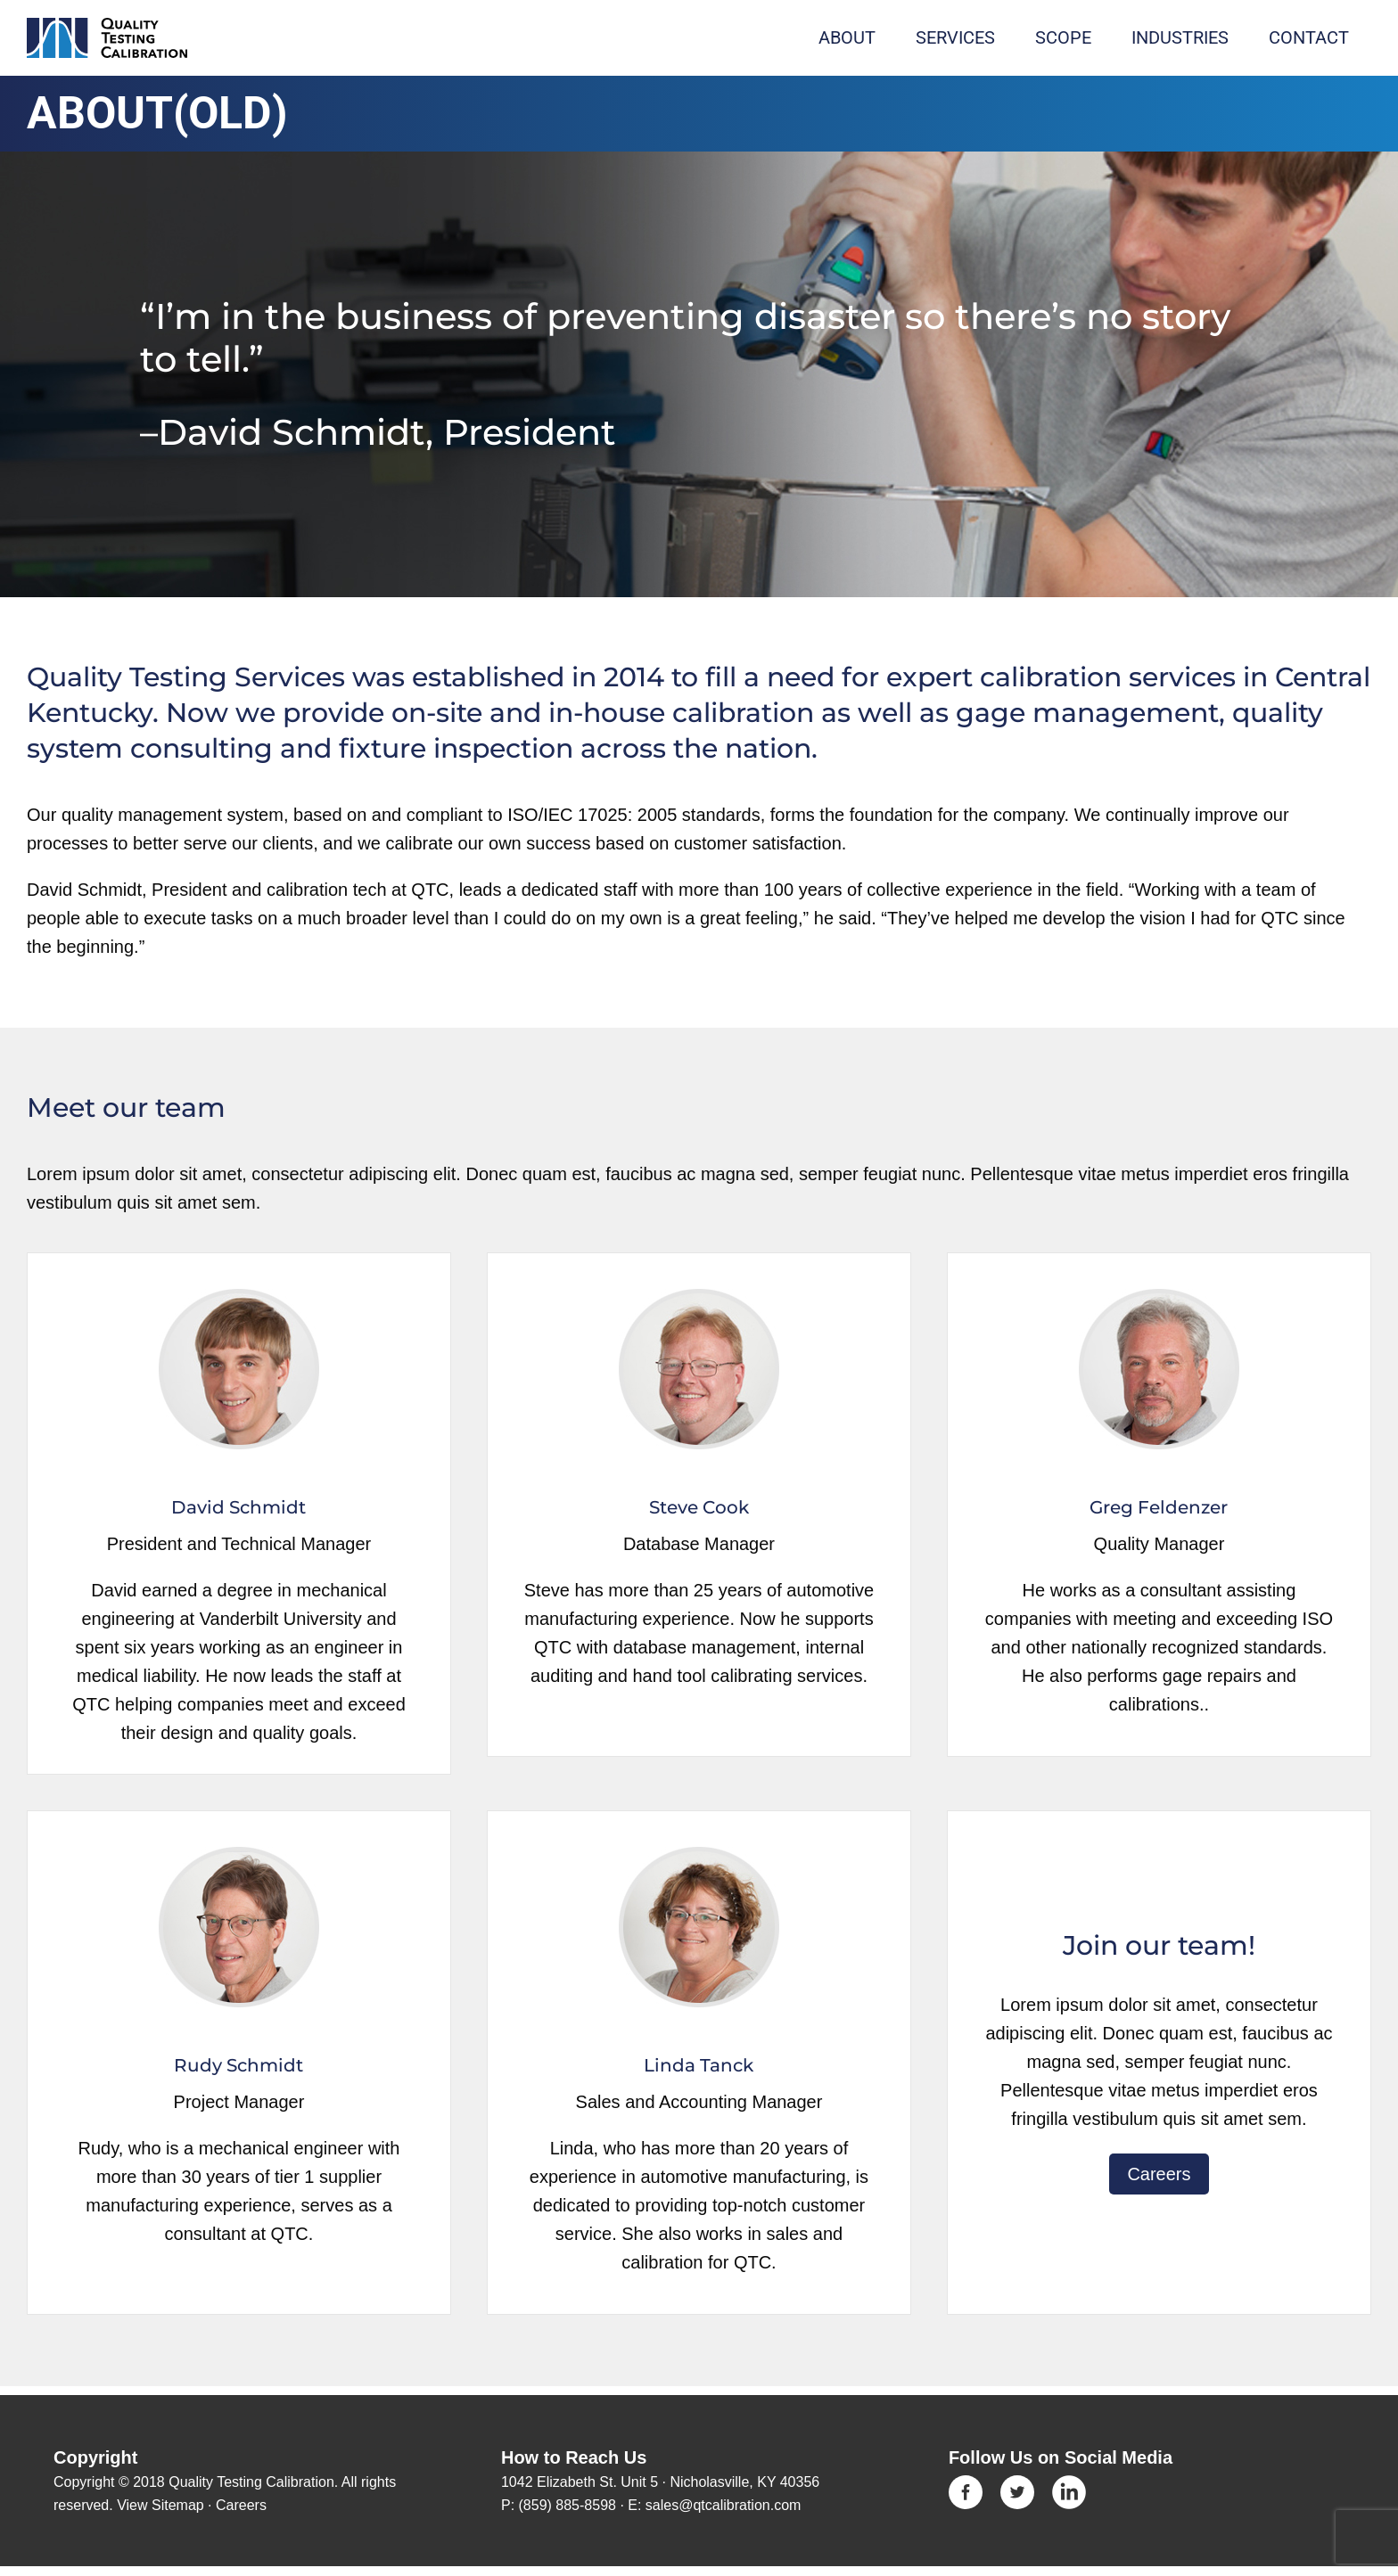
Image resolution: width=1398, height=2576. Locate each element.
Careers (1158, 2174)
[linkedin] (1069, 2484)
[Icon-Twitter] (1017, 2484)
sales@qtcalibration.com (724, 2505)
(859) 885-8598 (567, 2505)
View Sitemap (160, 2505)
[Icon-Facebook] (966, 2484)
